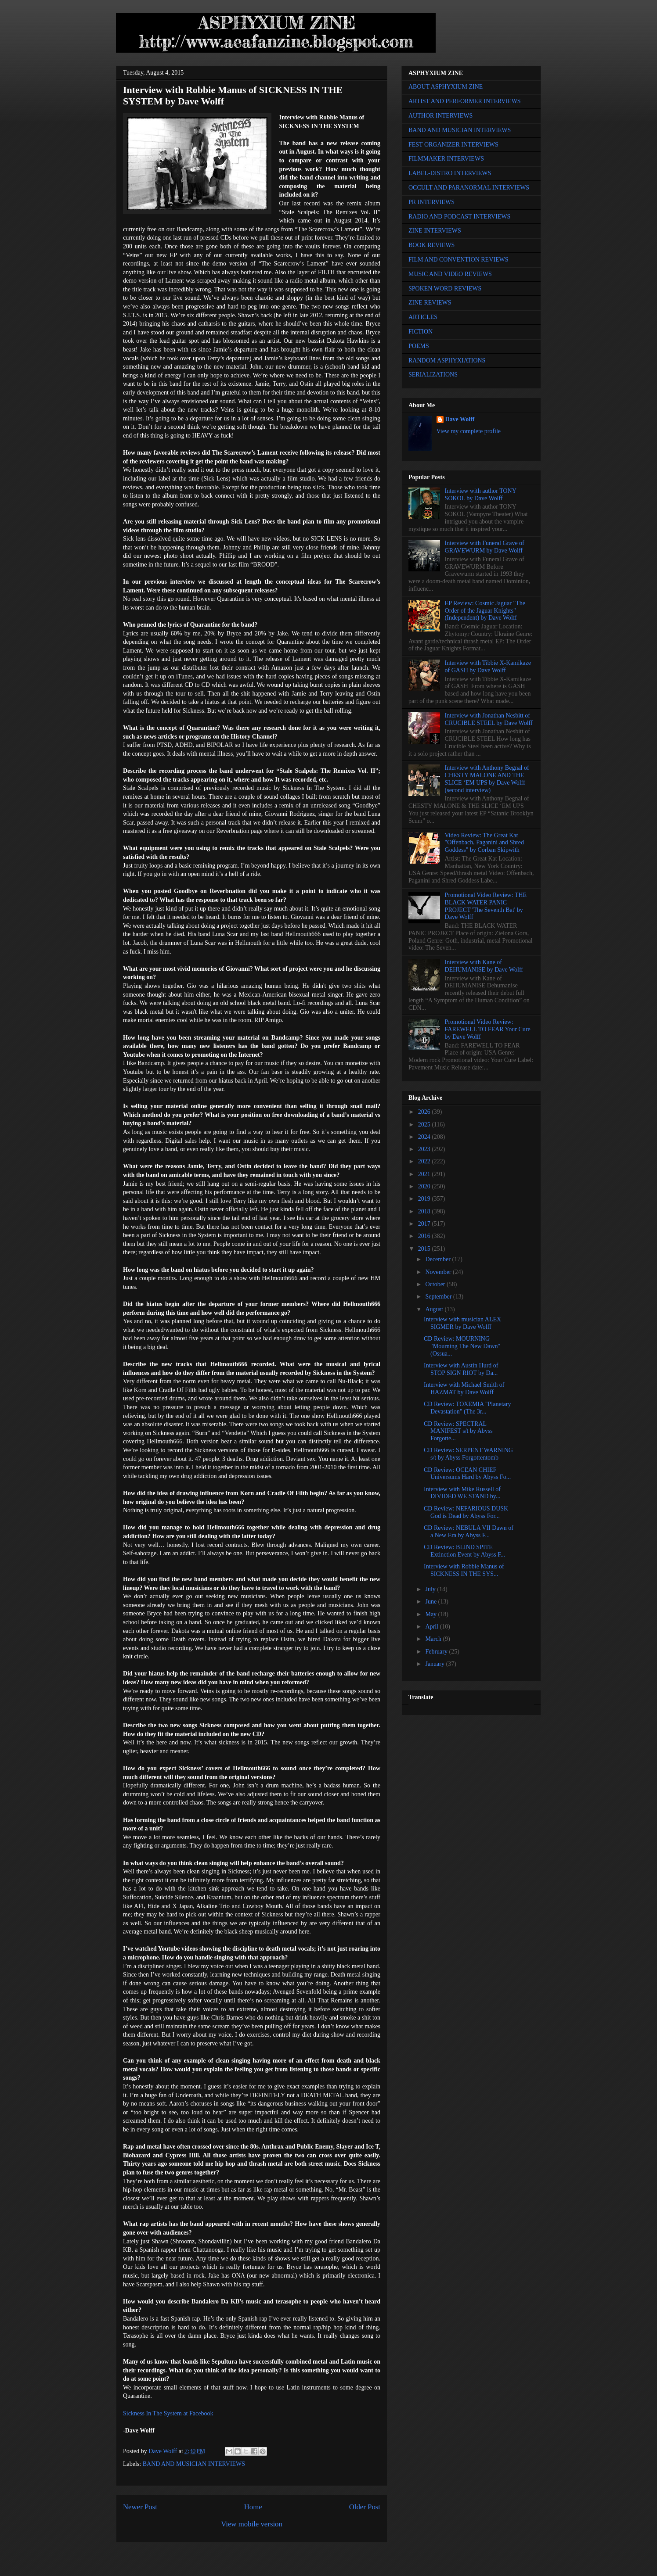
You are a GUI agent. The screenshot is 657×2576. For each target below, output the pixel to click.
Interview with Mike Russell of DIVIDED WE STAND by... (462, 1493)
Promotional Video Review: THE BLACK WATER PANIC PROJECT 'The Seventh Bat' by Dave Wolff (486, 906)
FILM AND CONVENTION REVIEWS (458, 259)
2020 (425, 1186)
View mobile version (251, 2524)
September (439, 1296)
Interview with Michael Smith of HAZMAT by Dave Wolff (464, 1388)
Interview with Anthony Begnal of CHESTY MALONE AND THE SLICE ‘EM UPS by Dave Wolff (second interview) (487, 778)
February (437, 1651)
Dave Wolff (460, 419)
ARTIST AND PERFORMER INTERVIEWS (464, 101)
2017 (425, 1223)
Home (253, 2507)
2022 (425, 1161)
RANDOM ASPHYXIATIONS (446, 360)
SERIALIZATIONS (433, 374)
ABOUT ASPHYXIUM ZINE (445, 86)
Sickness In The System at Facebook (168, 2413)
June (431, 1601)
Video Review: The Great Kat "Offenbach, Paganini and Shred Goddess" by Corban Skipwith (484, 843)
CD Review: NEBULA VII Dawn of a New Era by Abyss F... (468, 1532)
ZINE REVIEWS (429, 302)
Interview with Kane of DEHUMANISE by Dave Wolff (484, 966)
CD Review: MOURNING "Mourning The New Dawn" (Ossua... (462, 1346)
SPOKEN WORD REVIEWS (444, 288)
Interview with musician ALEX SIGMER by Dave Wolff (462, 1323)
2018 (425, 1211)
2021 (425, 1174)
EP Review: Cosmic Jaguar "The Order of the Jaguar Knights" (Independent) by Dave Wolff (485, 610)
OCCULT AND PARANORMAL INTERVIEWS (468, 187)
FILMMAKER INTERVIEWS (446, 158)
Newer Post (140, 2507)
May (431, 1614)
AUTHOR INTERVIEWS (440, 115)
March (434, 1639)
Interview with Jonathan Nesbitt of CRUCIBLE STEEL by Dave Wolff (489, 719)
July (431, 1589)
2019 (425, 1198)
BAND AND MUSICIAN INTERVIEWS (194, 2464)
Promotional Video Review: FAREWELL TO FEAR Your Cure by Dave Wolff (488, 1029)
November (439, 1272)
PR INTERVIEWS (431, 202)
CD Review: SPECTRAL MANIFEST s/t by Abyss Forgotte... (458, 1431)
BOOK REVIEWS (431, 245)
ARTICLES (422, 317)
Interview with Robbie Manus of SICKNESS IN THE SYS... (464, 1570)
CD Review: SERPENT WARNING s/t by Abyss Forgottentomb (468, 1454)
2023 (425, 1149)
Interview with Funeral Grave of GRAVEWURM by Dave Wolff (484, 547)
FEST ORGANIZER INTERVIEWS (453, 144)
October (436, 1284)
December (438, 1259)
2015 (425, 1248)
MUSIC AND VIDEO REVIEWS (450, 274)
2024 (425, 1137)
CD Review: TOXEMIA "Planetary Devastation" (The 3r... (467, 1408)
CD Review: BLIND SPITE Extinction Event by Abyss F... (464, 1551)
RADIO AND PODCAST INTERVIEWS (459, 216)
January (435, 1664)
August (434, 1309)
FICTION (420, 331)
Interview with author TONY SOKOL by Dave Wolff (480, 495)
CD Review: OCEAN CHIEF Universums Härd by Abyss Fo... (467, 1474)
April (432, 1626)
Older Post (364, 2507)
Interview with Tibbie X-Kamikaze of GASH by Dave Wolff (488, 667)
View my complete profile (469, 431)
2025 (425, 1124)
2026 (425, 1112)
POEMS (418, 346)
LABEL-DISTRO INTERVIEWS (449, 173)
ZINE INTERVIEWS (434, 230)
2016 (425, 1236)
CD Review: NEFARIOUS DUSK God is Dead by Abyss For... (466, 1512)
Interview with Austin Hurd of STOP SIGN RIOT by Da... (461, 1369)
